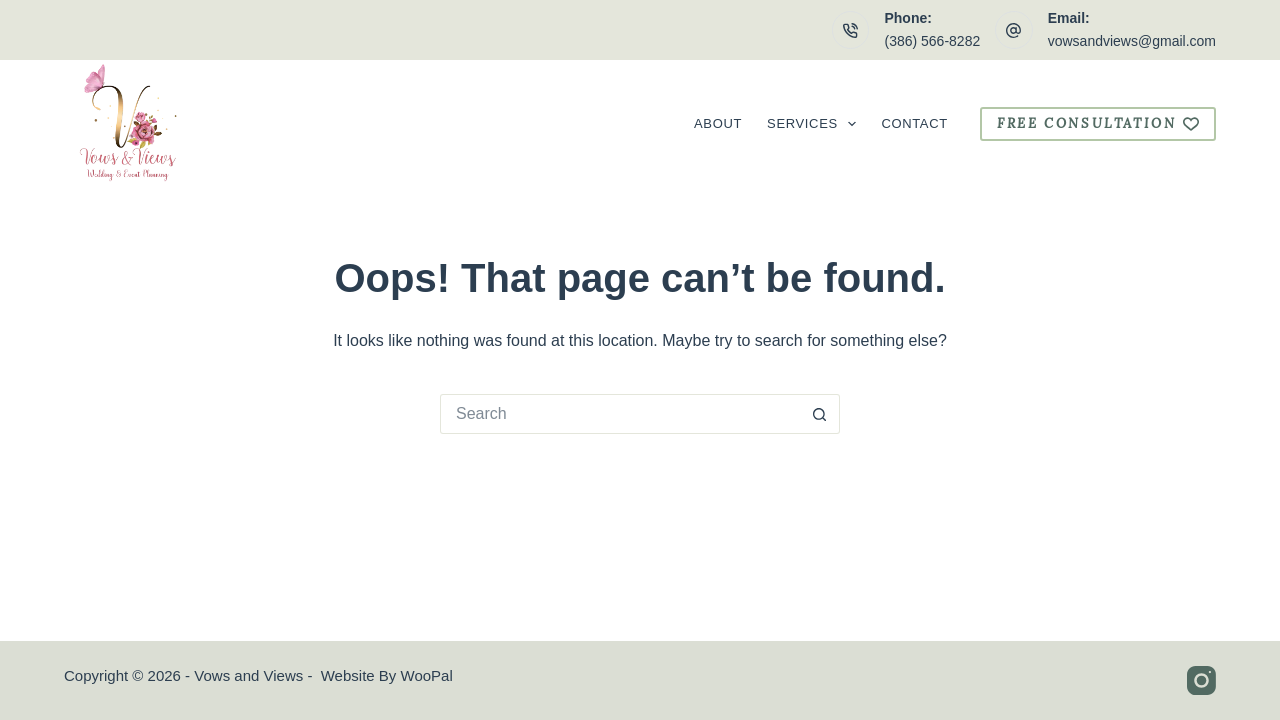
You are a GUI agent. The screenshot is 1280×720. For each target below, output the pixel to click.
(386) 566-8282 (932, 41)
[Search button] (820, 414)
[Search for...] (620, 414)
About (718, 123)
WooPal (427, 675)
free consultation (1098, 123)
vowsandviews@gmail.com (1132, 41)
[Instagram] (1201, 680)
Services (815, 124)
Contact (914, 123)
